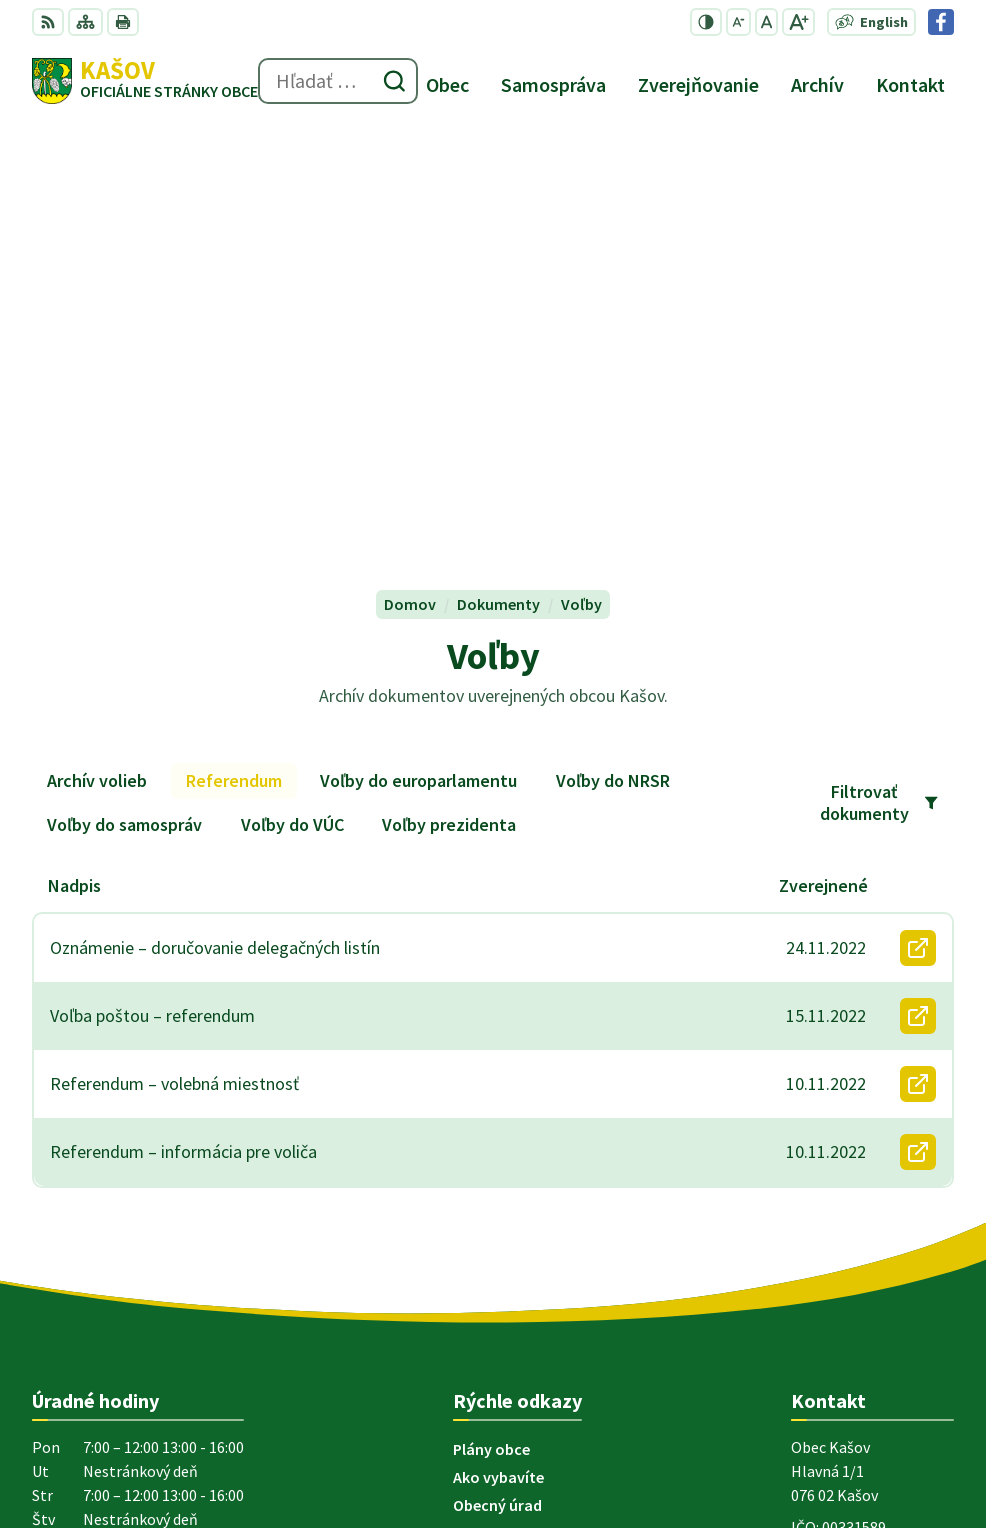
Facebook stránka (854, 1218)
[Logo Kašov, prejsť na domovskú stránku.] (145, 81)
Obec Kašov (185, 1352)
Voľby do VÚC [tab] (292, 411)
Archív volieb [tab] (97, 367)
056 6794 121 (834, 1170)
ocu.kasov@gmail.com (872, 1194)
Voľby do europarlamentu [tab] (418, 367)
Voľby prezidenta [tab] (449, 411)
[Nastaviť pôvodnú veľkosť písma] (766, 22)
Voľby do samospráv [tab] (124, 411)
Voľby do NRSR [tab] (613, 367)
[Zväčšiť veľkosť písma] (798, 22)
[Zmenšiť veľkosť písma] (738, 22)
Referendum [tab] (234, 367)
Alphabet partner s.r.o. (293, 1333)
